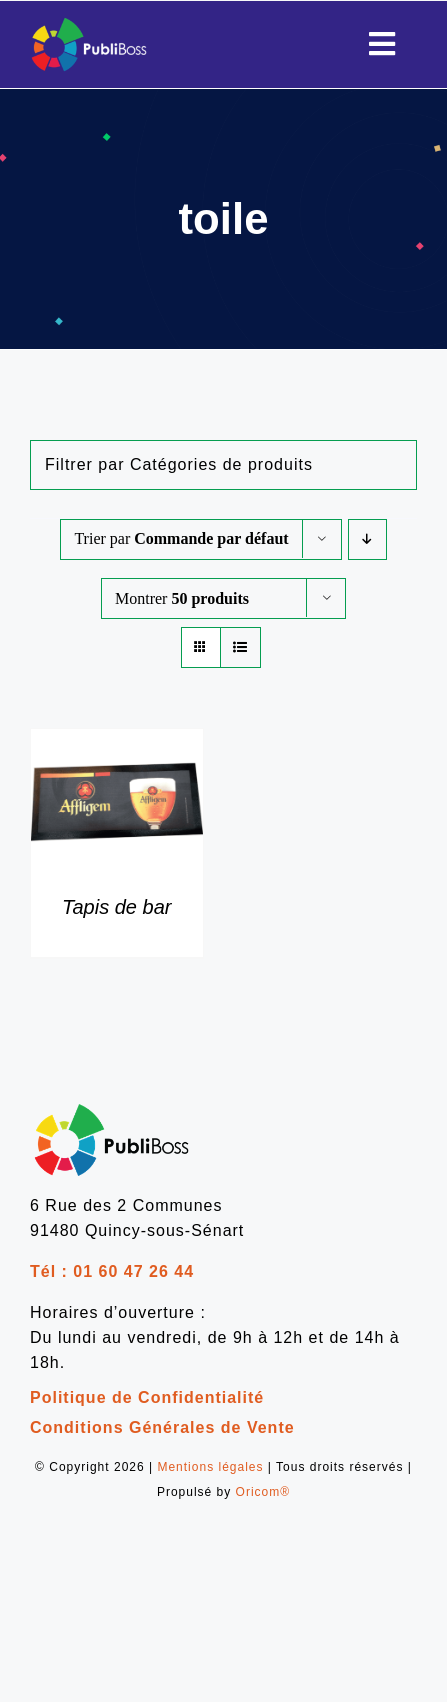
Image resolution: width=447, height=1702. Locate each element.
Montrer (182, 598)
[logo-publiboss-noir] (111, 1106)
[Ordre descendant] (367, 539)
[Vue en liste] (240, 647)
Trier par (181, 538)
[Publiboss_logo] (89, 23)
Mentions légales (210, 1467)
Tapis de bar (116, 907)
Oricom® (263, 1492)
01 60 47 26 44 (133, 1271)
